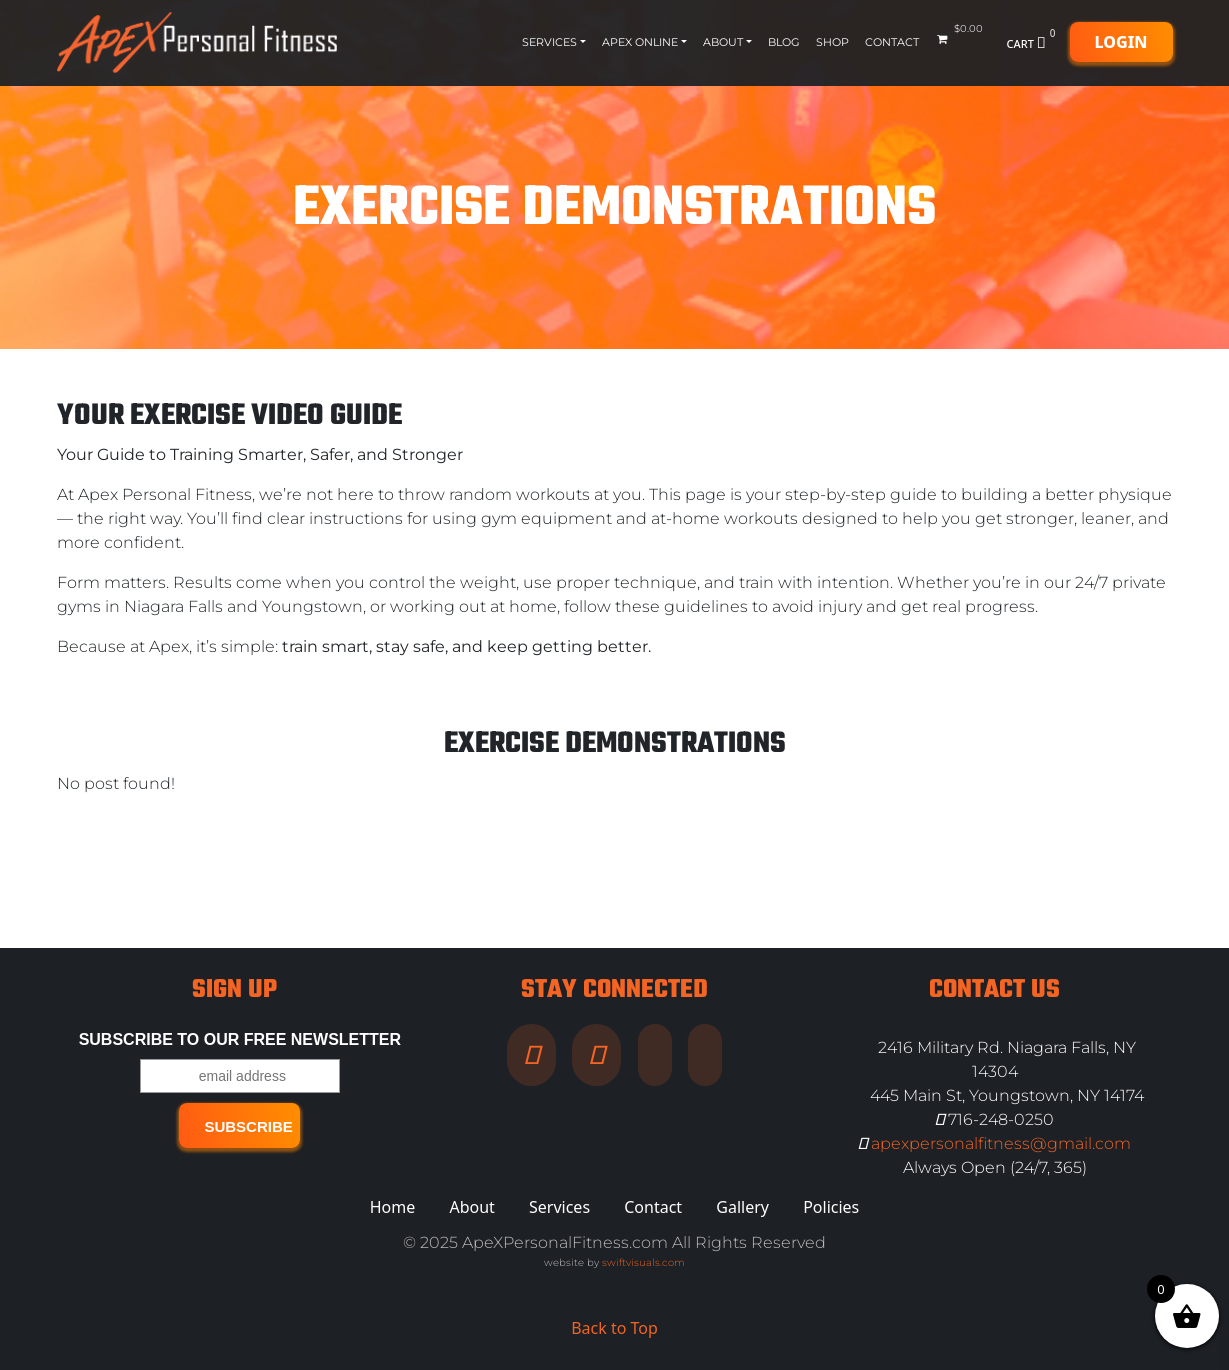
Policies (831, 1207)
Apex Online (640, 42)
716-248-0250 (994, 1119)
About (723, 42)
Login (1121, 42)
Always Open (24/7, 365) (995, 1167)
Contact (892, 42)
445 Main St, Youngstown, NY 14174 (1007, 1095)
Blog (784, 42)
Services (549, 42)
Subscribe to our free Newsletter (240, 1039)
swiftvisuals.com (643, 1262)
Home (393, 1207)
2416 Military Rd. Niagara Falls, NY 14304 (1007, 1059)
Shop (832, 42)
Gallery (742, 1207)
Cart (1033, 41)
